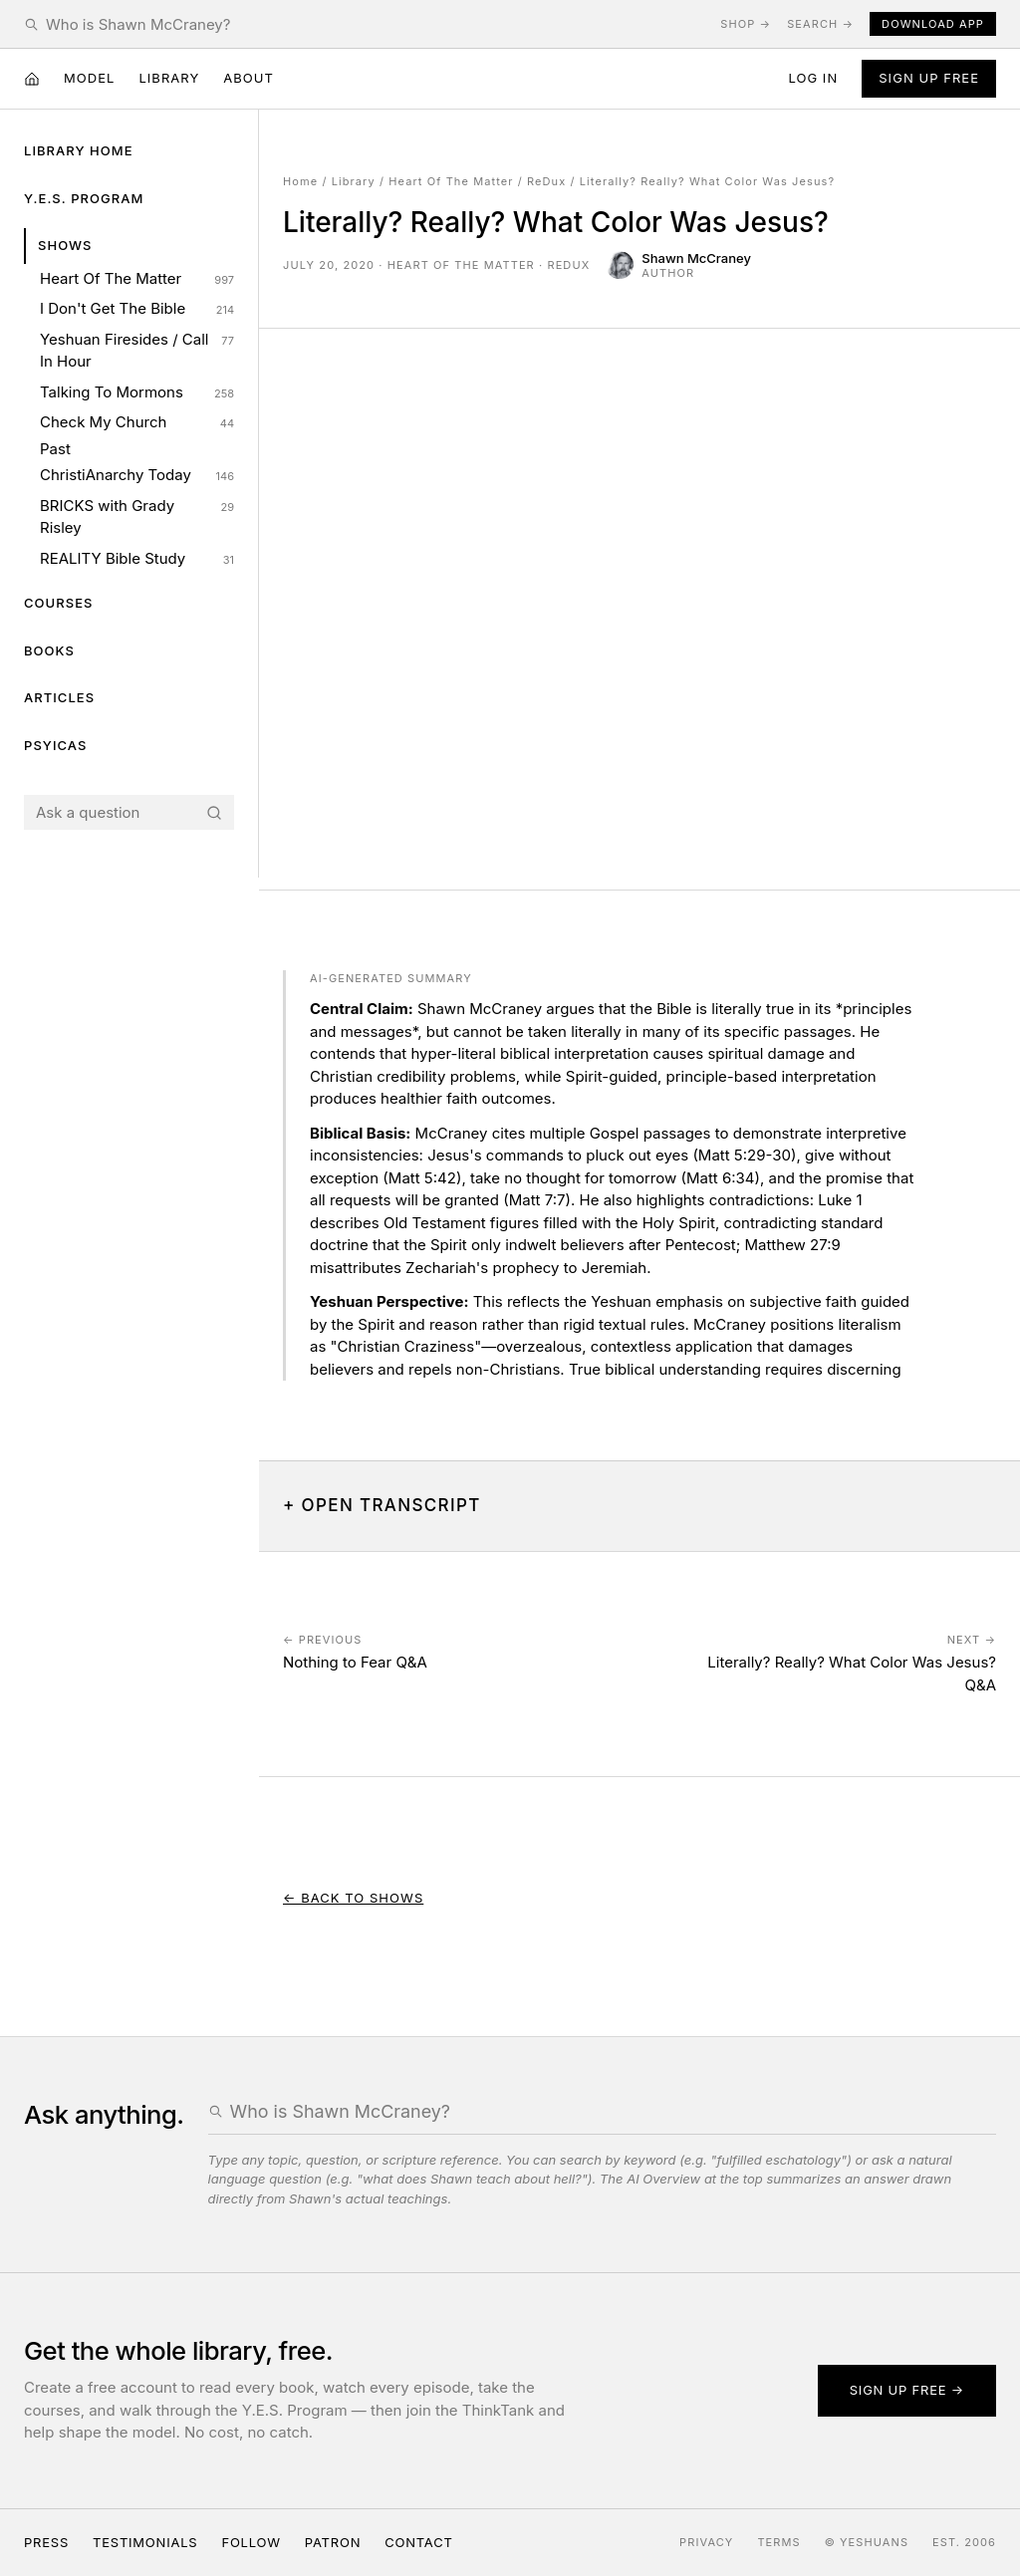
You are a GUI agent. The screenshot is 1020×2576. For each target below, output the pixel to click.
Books (49, 650)
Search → (820, 24)
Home (300, 181)
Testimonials (145, 2542)
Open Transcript (391, 1505)
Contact (418, 2542)
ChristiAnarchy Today (137, 475)
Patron (333, 2542)
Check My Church (137, 422)
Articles (59, 697)
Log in (813, 78)
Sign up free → (907, 2390)
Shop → (745, 24)
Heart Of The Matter (137, 279)
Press (46, 2542)
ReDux (546, 181)
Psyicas (55, 745)
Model (89, 78)
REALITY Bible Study (137, 559)
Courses (58, 603)
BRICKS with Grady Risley (137, 517)
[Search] (214, 813)
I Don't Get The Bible (137, 309)
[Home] (32, 79)
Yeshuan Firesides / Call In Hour (137, 351)
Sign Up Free (929, 78)
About (248, 78)
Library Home (78, 150)
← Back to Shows (353, 1898)
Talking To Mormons (137, 392)
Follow (250, 2542)
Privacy (706, 2542)
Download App (933, 24)
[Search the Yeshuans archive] (375, 24)
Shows (65, 245)
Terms (778, 2542)
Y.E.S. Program (83, 198)
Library (168, 78)
